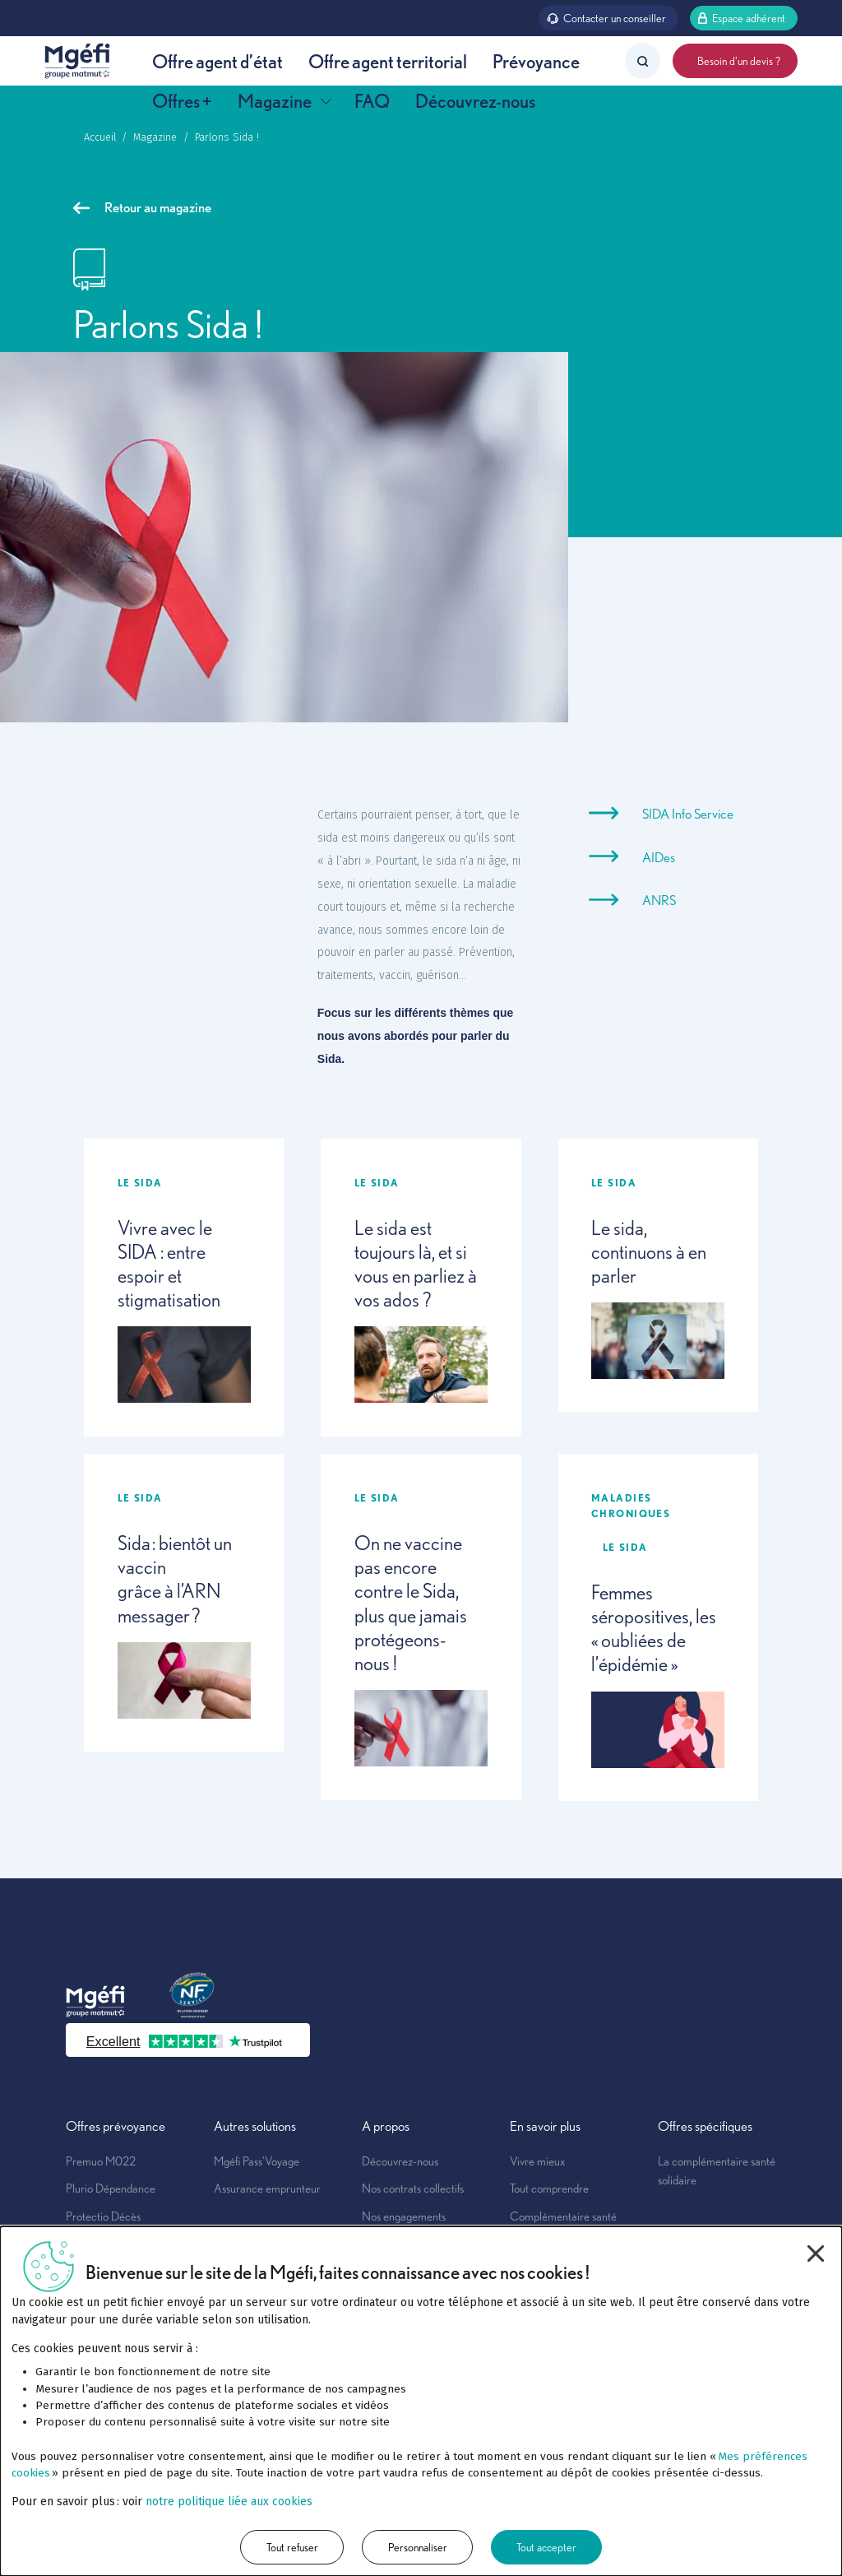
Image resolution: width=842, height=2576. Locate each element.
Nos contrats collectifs (413, 2188)
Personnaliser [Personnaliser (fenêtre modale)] (417, 2547)
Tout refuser (292, 2547)
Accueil (100, 137)
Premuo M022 (101, 2161)
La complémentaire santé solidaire (716, 2170)
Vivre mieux (537, 2161)
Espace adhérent (741, 17)
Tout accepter (546, 2547)
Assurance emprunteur (267, 2188)
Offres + (182, 101)
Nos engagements (404, 2216)
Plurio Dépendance (110, 2188)
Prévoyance (536, 61)
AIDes (658, 857)
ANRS (659, 900)
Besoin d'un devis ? (735, 60)
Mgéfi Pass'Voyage (256, 2161)
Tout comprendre (549, 2188)
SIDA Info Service (687, 813)
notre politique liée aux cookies (229, 2502)
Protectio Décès (103, 2216)
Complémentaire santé (563, 2216)
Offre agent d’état (217, 61)
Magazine (284, 101)
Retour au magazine (142, 206)
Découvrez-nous (475, 101)
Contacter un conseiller (606, 17)
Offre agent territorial (387, 61)
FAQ (372, 101)
